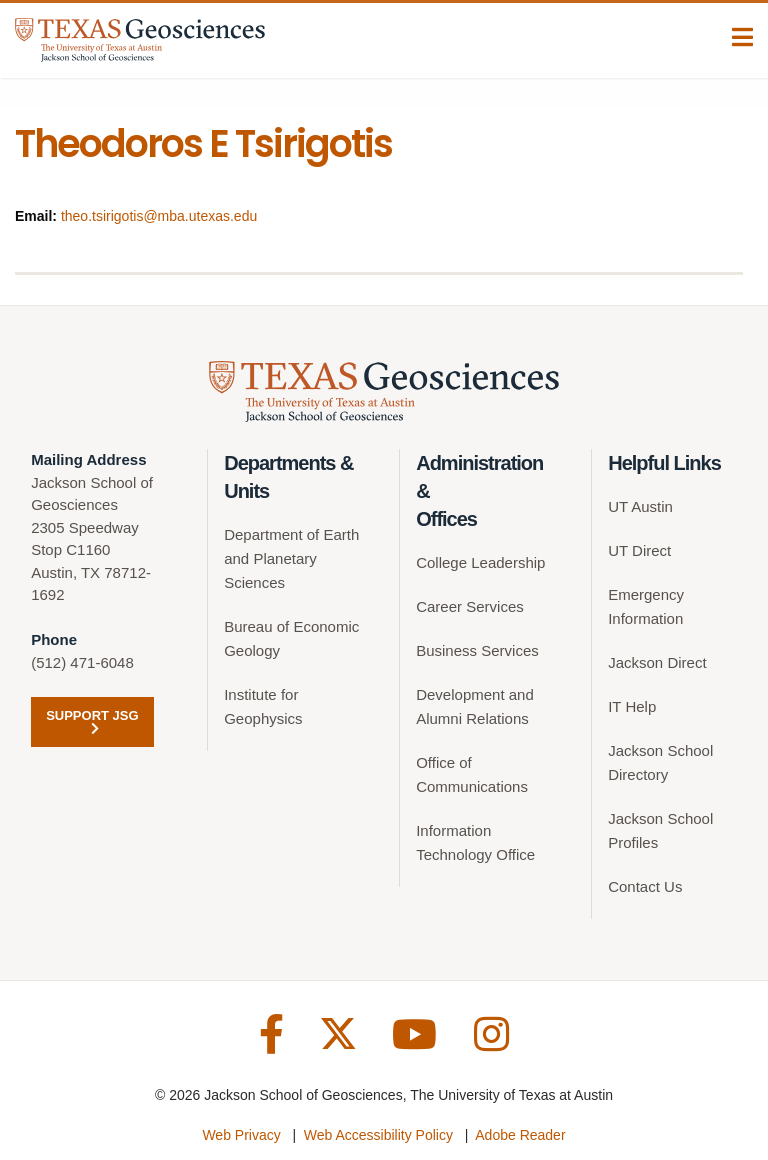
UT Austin (640, 506)
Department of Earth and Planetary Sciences (291, 558)
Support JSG (92, 721)
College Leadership (480, 562)
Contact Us (645, 886)
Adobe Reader (520, 1135)
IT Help (632, 706)
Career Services (470, 606)
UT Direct (639, 550)
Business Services (477, 650)
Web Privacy (241, 1135)
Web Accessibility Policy (378, 1135)
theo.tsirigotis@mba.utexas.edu (159, 216)
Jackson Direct (657, 662)
